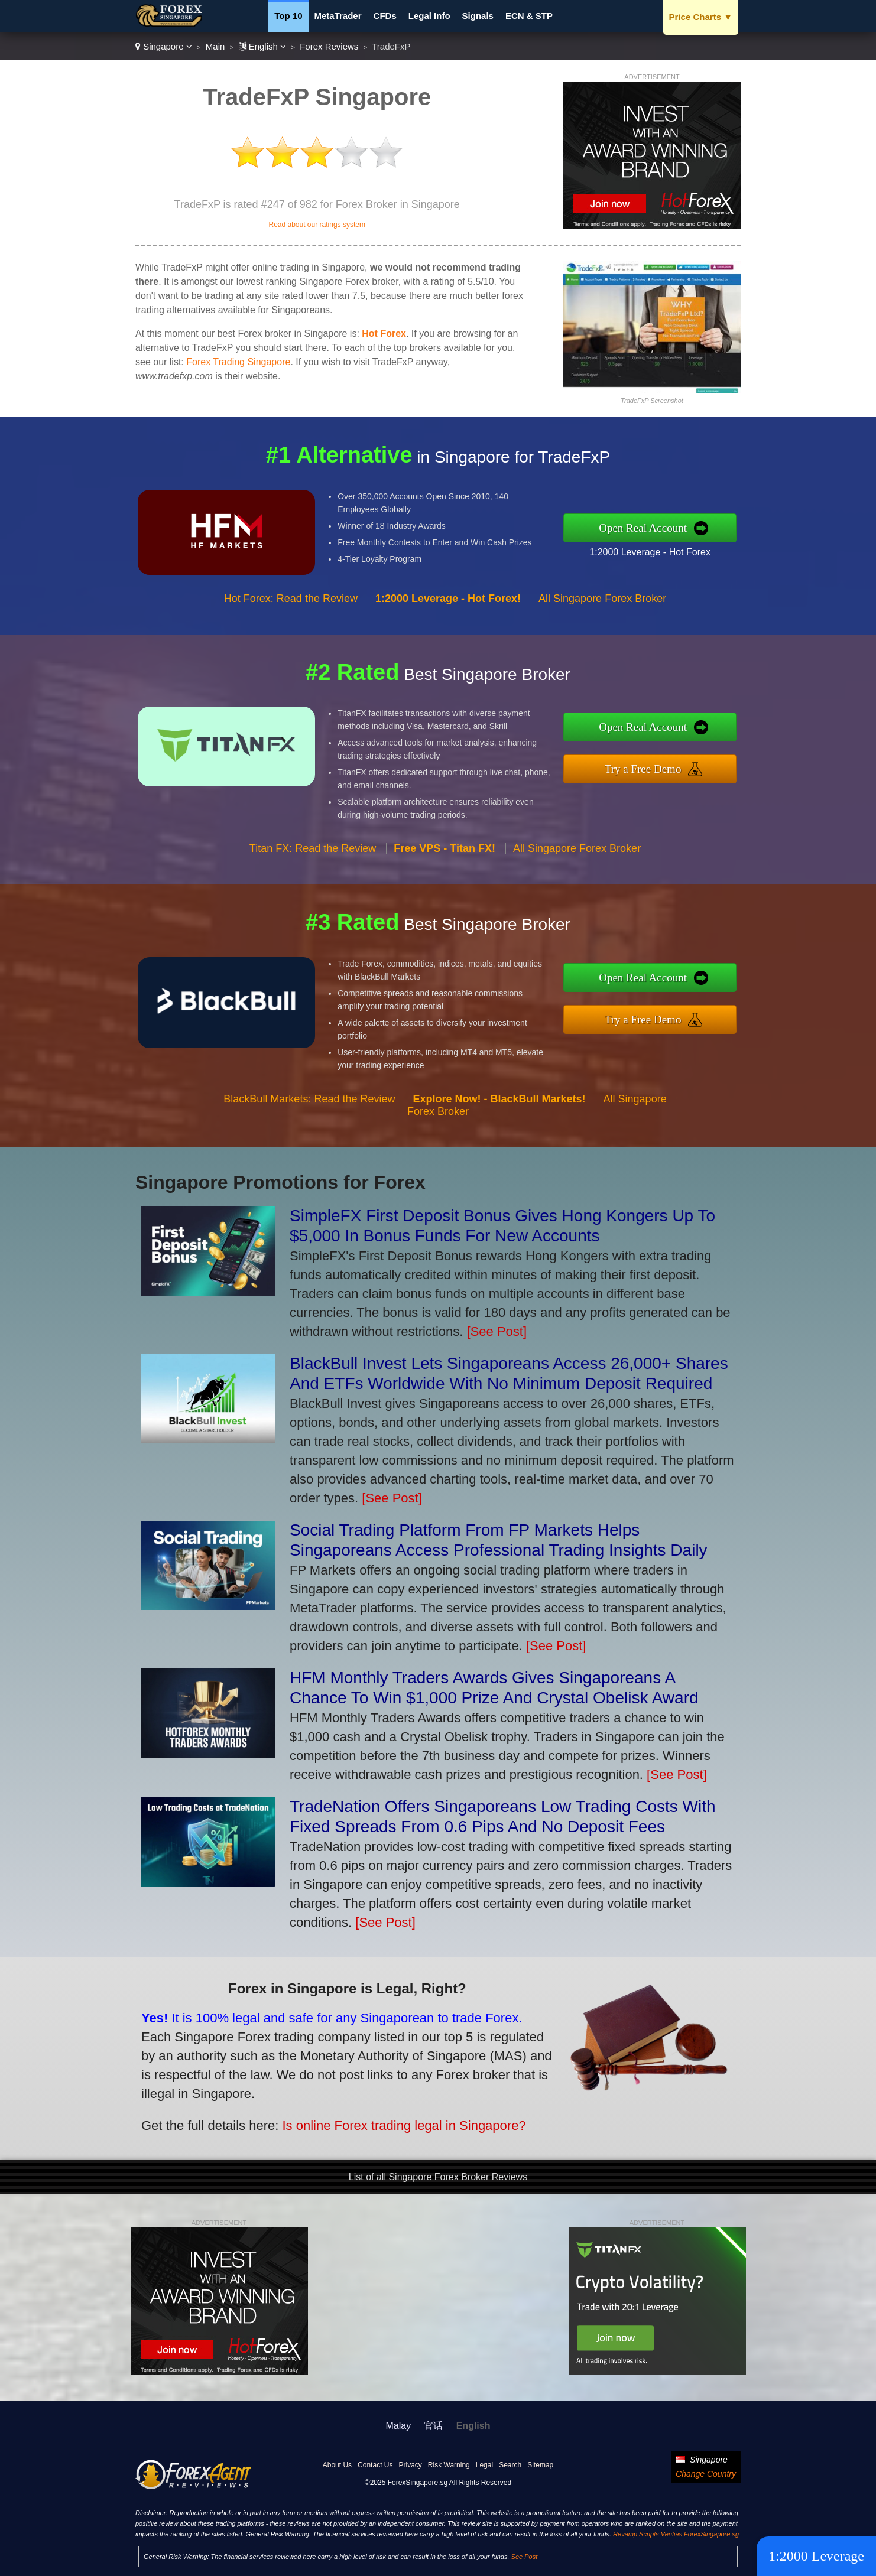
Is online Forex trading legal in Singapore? (387, 2120)
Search (510, 2465)
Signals (478, 16)
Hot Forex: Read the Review (291, 610)
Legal (484, 2465)
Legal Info (429, 16)
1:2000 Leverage (816, 2556)
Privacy (409, 2465)
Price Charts (700, 17)
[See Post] (497, 1331)
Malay (398, 2426)
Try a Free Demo (654, 767)
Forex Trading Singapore (238, 362)
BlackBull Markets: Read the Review (309, 1111)
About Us (337, 2465)
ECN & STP (529, 16)
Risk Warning (449, 2465)
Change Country (706, 2474)
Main (215, 46)
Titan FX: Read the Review (312, 860)
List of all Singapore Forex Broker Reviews (438, 2177)
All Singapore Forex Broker (602, 610)
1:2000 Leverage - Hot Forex (661, 550)
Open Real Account (655, 527)
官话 (433, 2426)
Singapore (163, 46)
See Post (524, 2556)
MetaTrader (338, 16)
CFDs (385, 16)
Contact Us (375, 2465)
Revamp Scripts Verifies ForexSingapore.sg (676, 2534)
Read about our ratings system (316, 224)
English (263, 46)
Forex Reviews (329, 46)
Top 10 (288, 16)
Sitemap (540, 2465)
